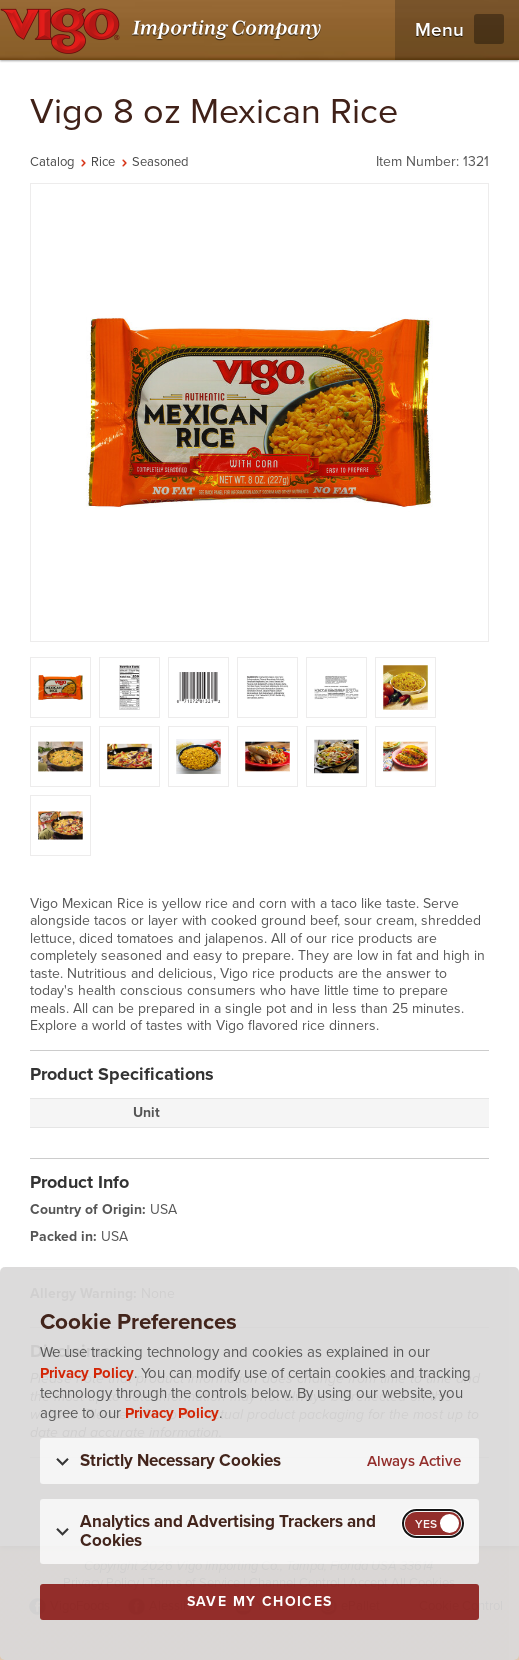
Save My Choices (260, 1601)
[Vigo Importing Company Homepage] (164, 30)
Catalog (52, 162)
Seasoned (160, 162)
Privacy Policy (87, 1373)
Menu (439, 30)
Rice (103, 162)
